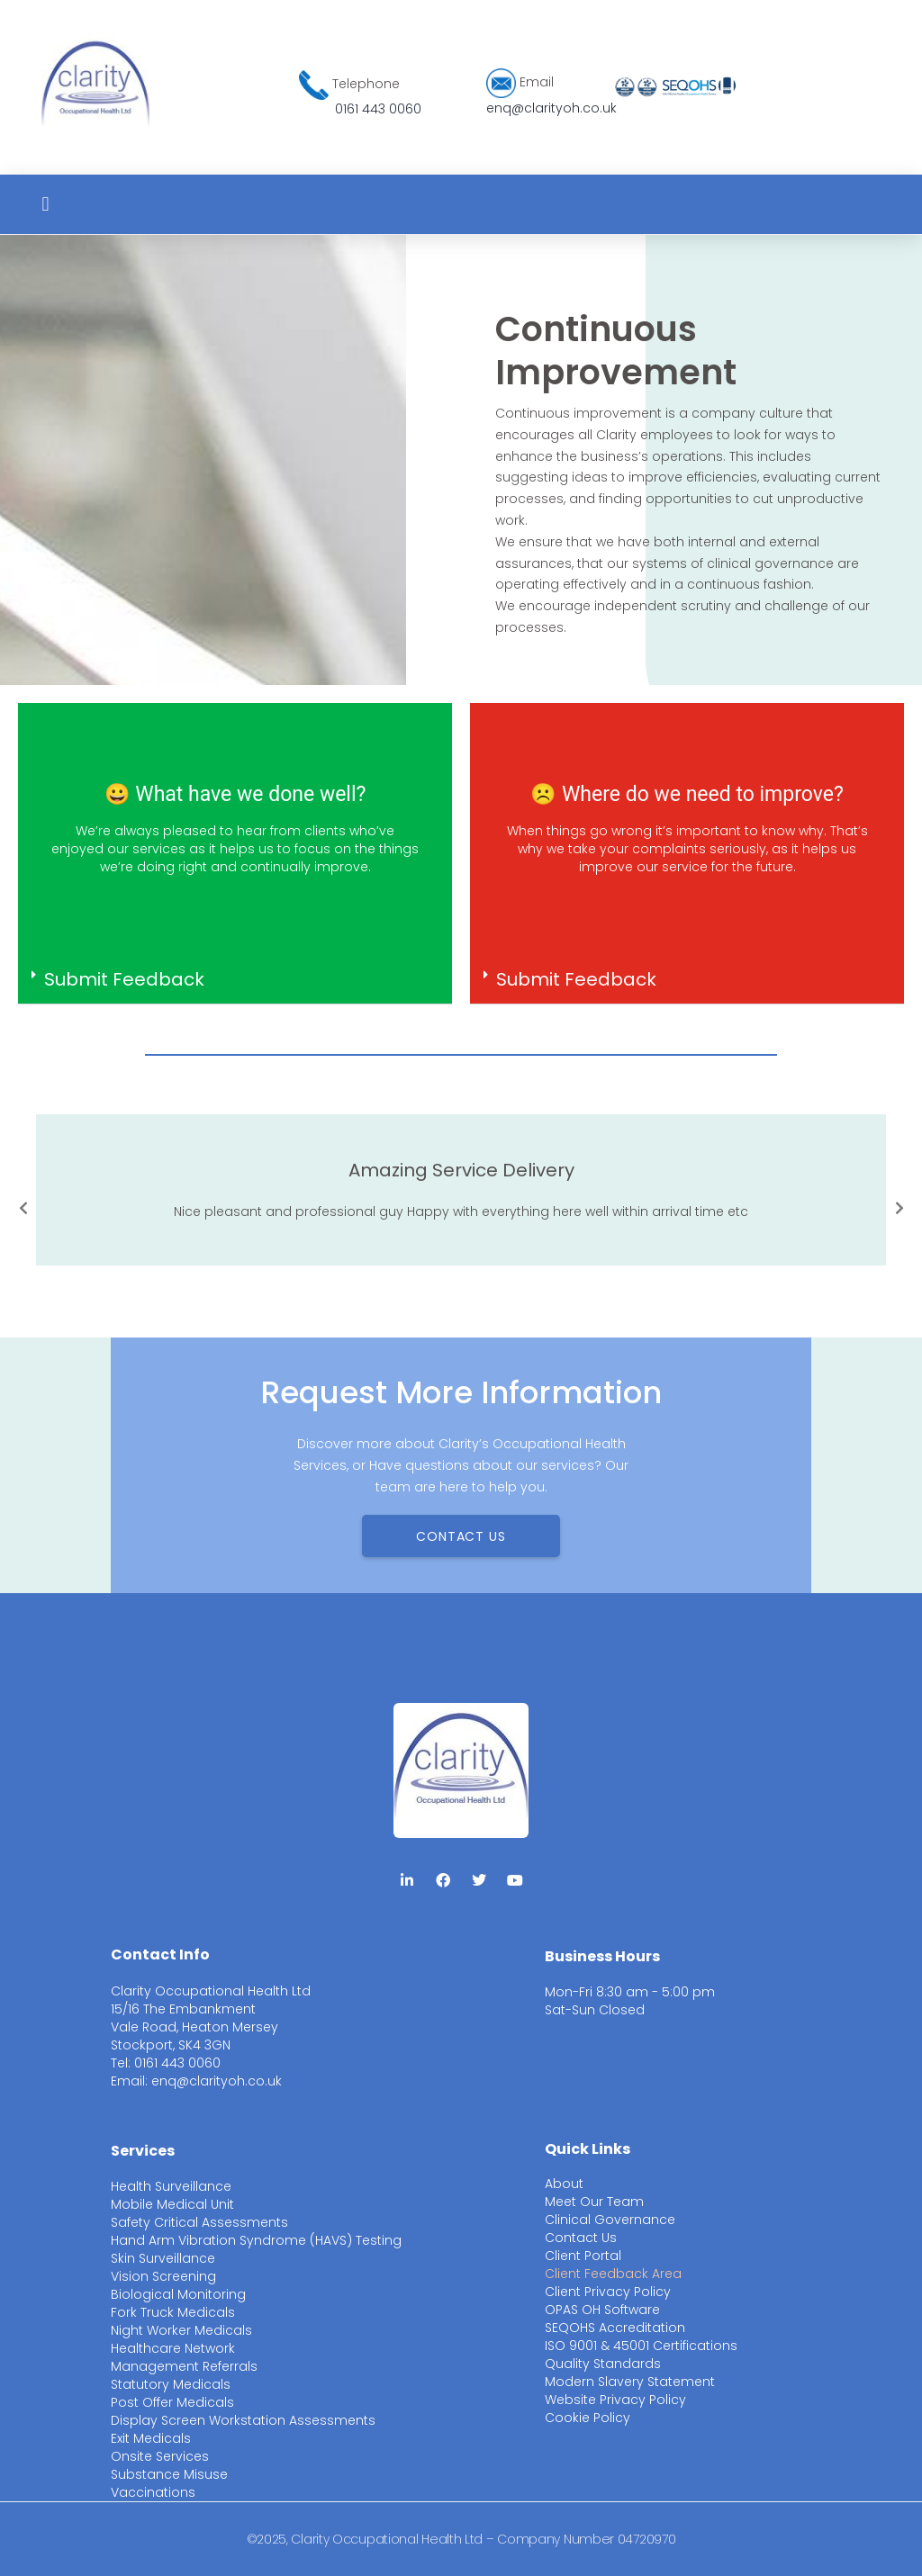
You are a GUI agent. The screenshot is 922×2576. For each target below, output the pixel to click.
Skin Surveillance (163, 2258)
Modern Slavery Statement (630, 2382)
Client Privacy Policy (608, 2292)
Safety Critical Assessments (199, 2222)
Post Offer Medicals (172, 2402)
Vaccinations (153, 2492)
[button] (45, 204)
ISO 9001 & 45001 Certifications (641, 2346)
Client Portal (583, 2256)
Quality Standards (603, 2364)
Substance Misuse (169, 2474)
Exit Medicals (151, 2438)
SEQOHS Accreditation (615, 2328)
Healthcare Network (173, 2348)
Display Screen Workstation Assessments (243, 2420)
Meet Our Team (594, 2202)
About (564, 2184)
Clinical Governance (610, 2220)
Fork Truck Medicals (173, 2312)
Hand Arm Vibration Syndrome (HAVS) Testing (256, 2240)
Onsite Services (160, 2456)
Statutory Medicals (170, 2384)
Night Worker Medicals (181, 2330)
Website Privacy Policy (615, 2400)
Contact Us (581, 2238)
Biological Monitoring (178, 2294)
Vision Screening (163, 2276)
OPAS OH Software (602, 2310)
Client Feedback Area (613, 2274)
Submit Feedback (124, 979)
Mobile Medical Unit (172, 2204)
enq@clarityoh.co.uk (551, 108)
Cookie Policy (587, 2418)
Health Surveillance (171, 2186)
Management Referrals (184, 2366)
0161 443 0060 (378, 109)
